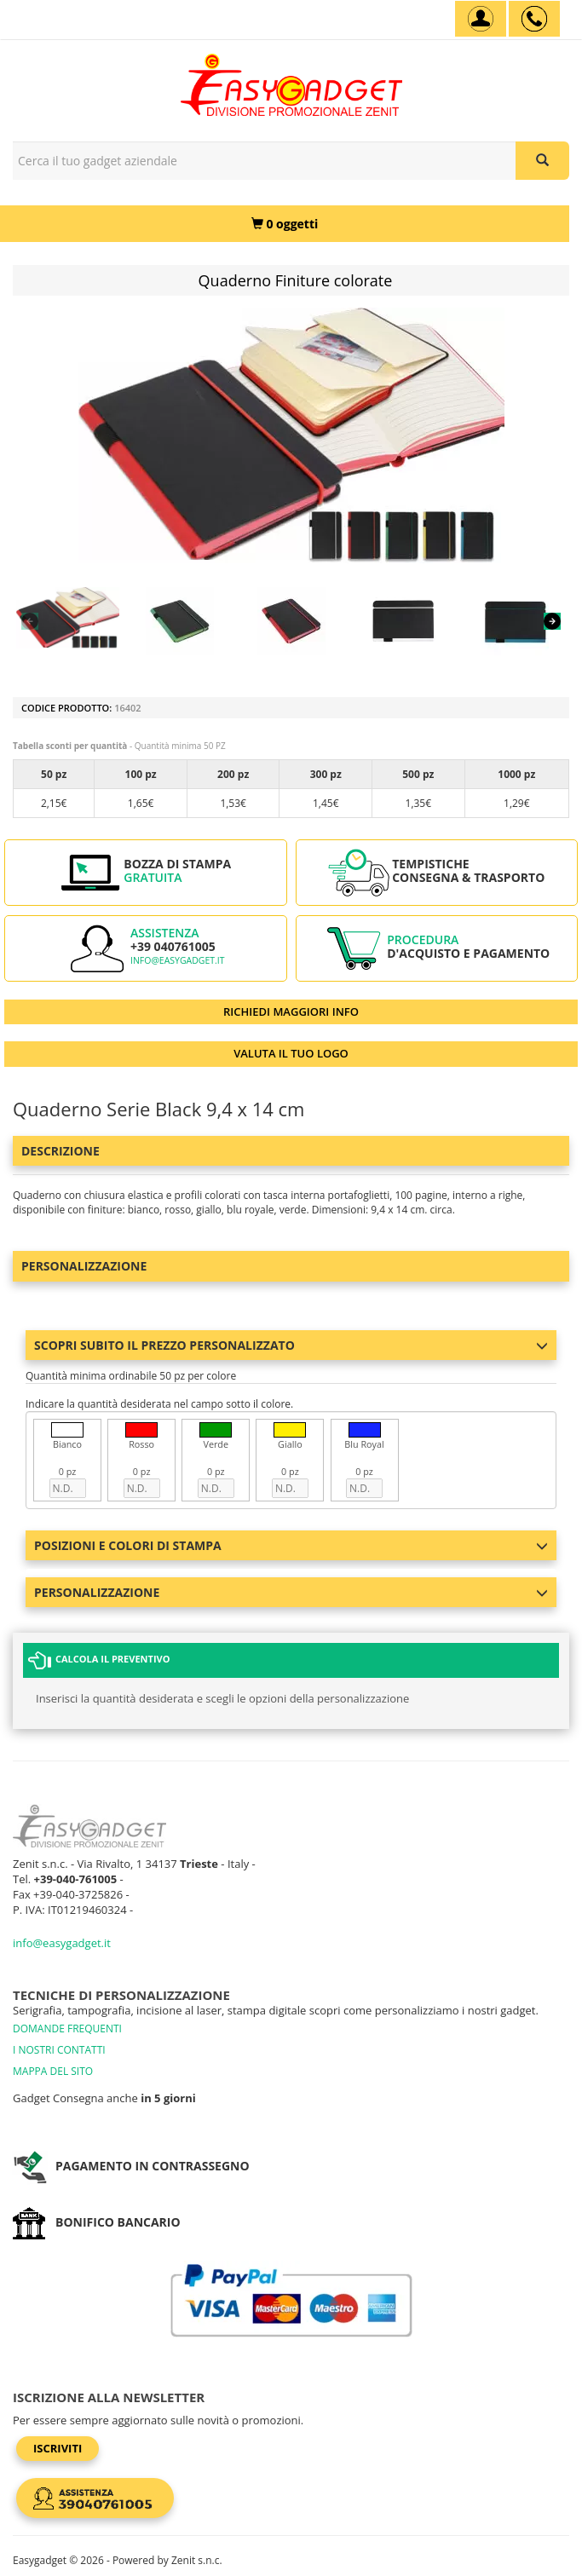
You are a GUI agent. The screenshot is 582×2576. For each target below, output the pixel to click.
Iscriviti (57, 2448)
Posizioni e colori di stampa (291, 1545)
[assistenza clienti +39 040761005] (534, 19)
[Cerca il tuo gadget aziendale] (542, 160)
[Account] (480, 19)
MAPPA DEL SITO (53, 2071)
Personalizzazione (84, 1266)
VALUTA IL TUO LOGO (291, 1053)
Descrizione (60, 1151)
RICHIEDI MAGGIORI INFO (291, 1011)
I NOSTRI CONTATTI (59, 2050)
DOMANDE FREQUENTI (67, 2028)
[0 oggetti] (284, 223)
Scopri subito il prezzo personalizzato (291, 1345)
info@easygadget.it (177, 960)
